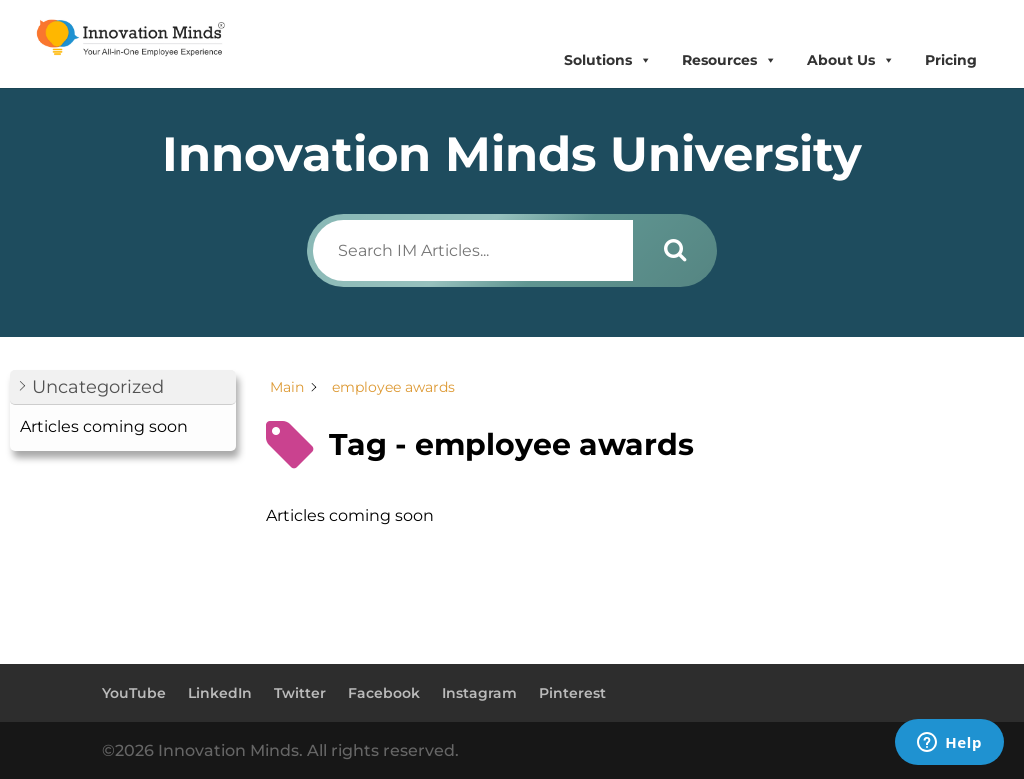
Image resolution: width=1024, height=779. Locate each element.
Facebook (384, 693)
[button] (123, 387)
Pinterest (572, 693)
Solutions (608, 60)
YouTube (134, 693)
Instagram (479, 693)
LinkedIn (220, 693)
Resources (729, 60)
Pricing (951, 60)
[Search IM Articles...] (473, 250)
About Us (851, 60)
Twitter (300, 693)
